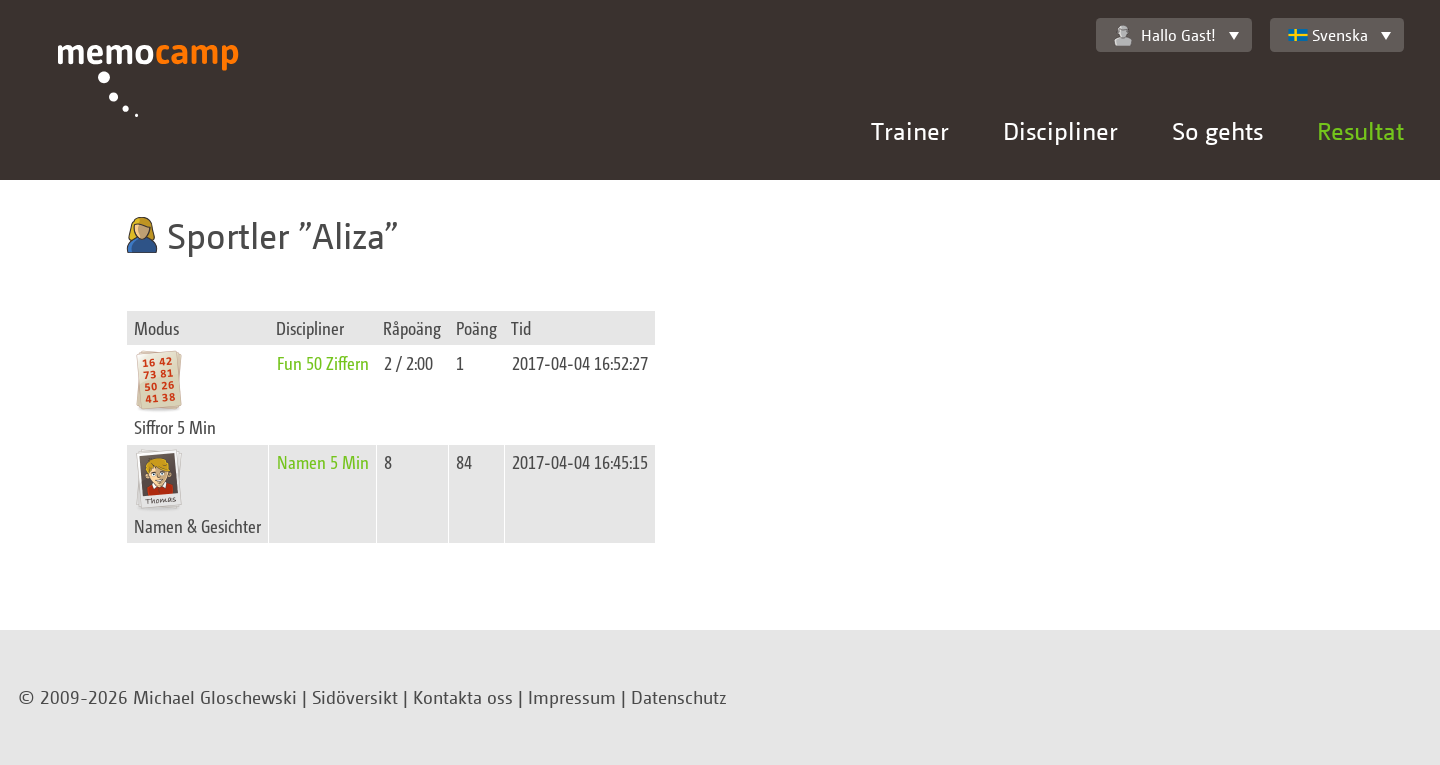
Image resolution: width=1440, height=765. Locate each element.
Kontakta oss (463, 697)
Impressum (572, 697)
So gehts (1217, 130)
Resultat (1360, 130)
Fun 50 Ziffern (323, 362)
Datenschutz (679, 697)
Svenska (1328, 35)
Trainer (910, 130)
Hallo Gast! (1165, 35)
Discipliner (1060, 130)
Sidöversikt (355, 697)
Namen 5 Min (323, 461)
